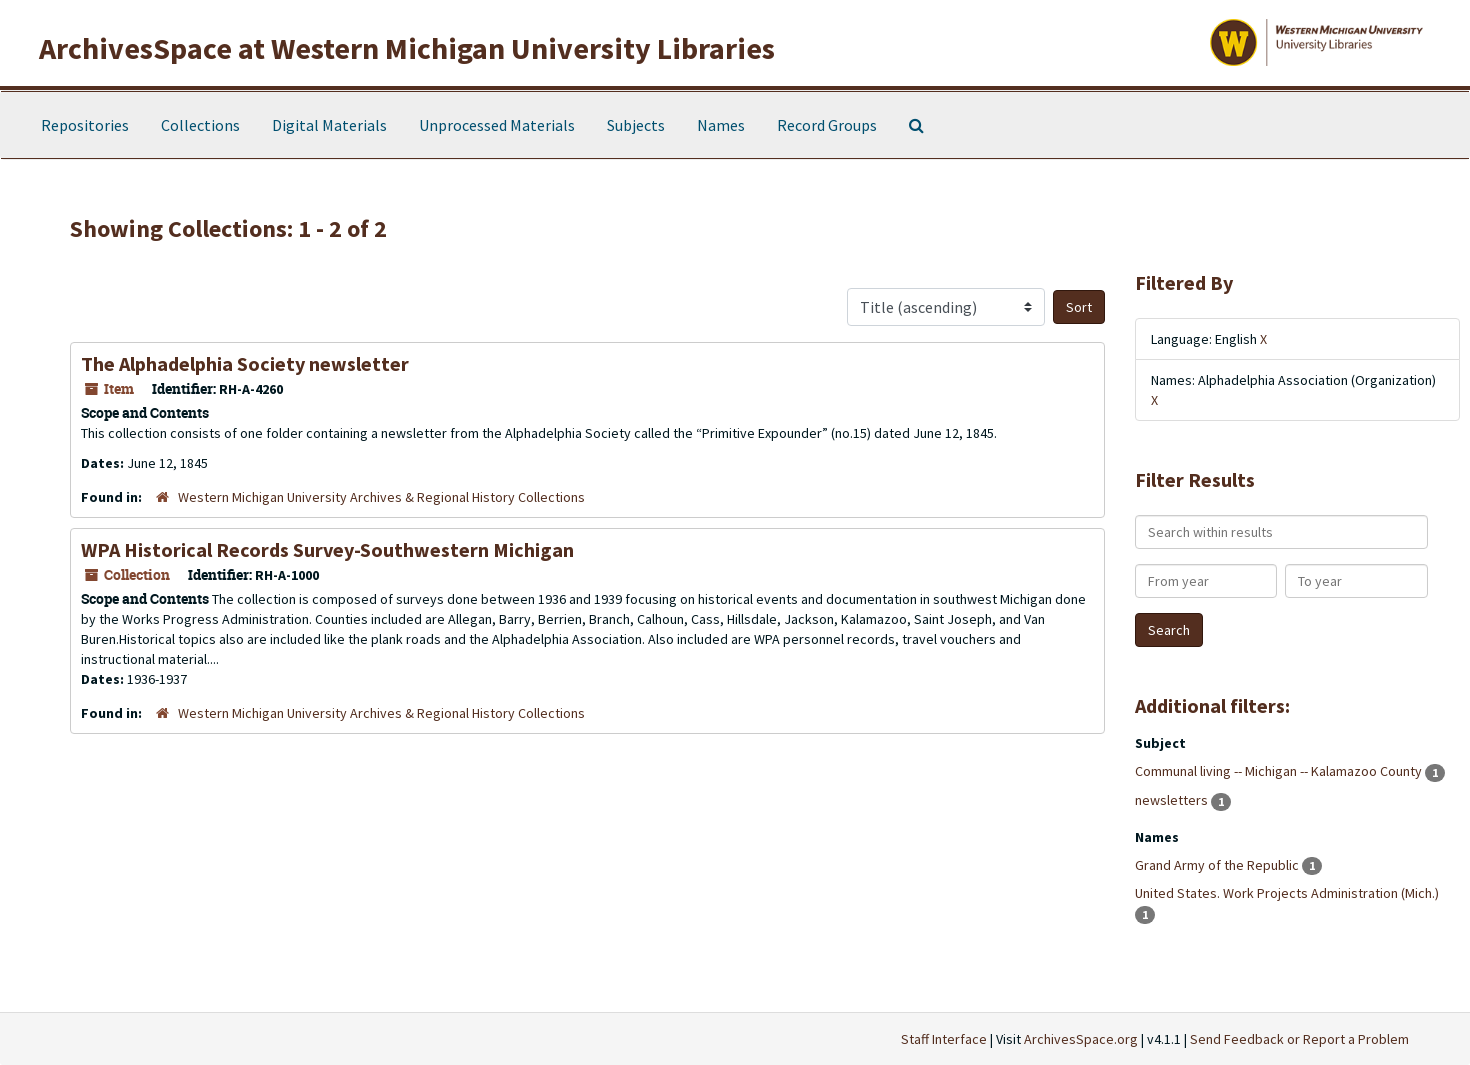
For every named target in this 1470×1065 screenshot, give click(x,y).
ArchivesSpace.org (1081, 1039)
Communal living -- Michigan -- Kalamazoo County (1280, 771)
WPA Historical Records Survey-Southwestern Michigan (327, 549)
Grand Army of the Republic (1218, 865)
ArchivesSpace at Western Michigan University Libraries (407, 48)
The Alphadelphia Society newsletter (245, 363)
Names (721, 125)
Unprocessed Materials (497, 125)
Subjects (636, 125)
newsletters (1173, 800)
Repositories (85, 125)
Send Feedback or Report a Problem (1299, 1039)
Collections (200, 125)
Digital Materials (329, 125)
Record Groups (827, 125)
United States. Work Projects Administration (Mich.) (1287, 893)
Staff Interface (944, 1039)
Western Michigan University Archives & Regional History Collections (381, 497)
